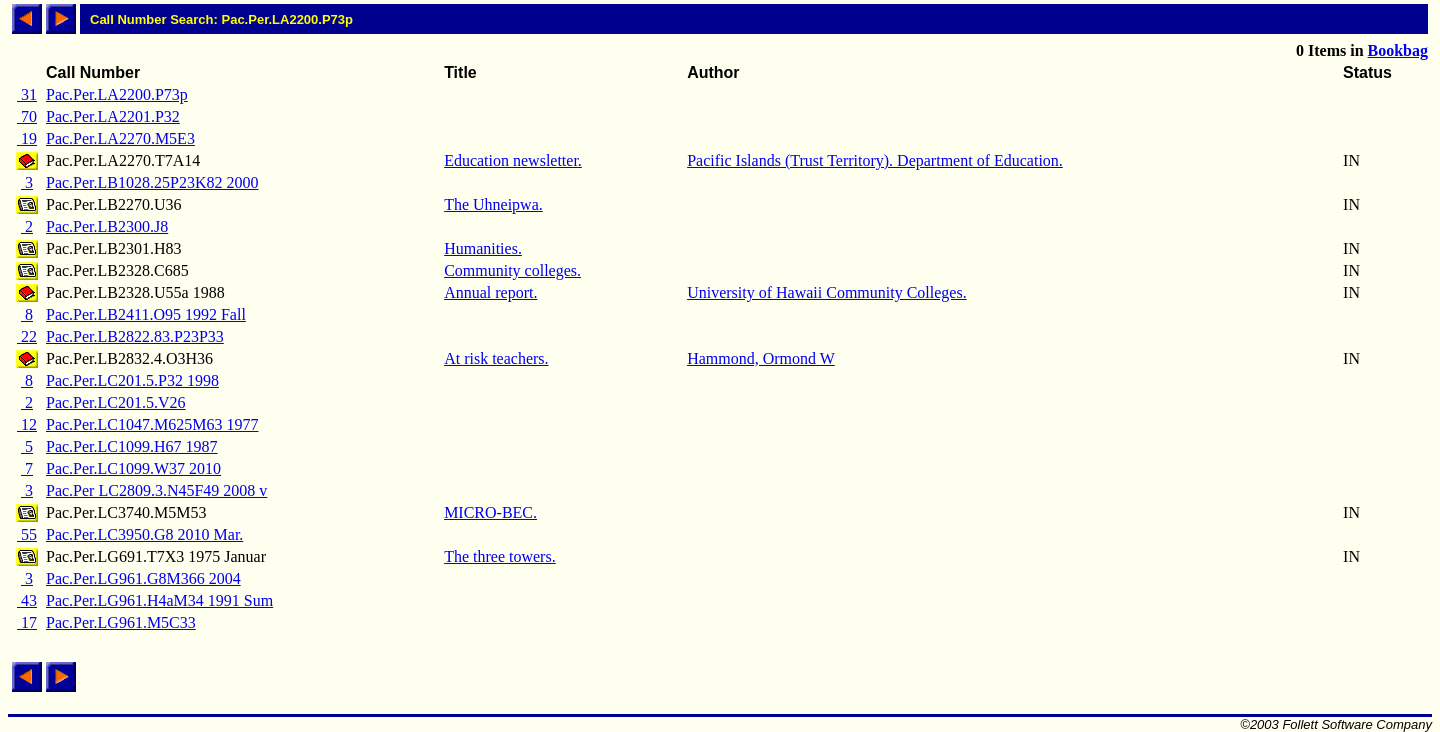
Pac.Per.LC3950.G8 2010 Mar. (144, 534)
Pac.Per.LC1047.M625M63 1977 (152, 424)
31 (27, 94)
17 (27, 622)
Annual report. (490, 292)
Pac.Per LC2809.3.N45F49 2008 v (156, 490)
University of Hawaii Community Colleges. (827, 292)
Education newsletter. (513, 160)
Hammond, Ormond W (761, 358)
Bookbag (1398, 50)
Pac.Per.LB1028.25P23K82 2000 (152, 182)
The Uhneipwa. (493, 204)
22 (27, 336)
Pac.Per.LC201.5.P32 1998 (132, 380)
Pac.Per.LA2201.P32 (113, 116)
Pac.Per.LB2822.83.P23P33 (135, 336)
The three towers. (500, 556)
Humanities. (483, 248)
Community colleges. (512, 270)
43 (27, 600)
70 (27, 116)
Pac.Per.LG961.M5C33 (121, 622)
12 (27, 424)
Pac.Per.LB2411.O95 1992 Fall (146, 314)
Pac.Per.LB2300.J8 (107, 226)
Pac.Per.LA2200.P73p (117, 94)
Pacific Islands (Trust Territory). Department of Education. (875, 160)
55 (27, 534)
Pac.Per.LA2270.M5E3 (120, 138)
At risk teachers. (496, 358)
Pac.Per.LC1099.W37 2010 (133, 468)
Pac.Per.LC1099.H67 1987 (132, 446)
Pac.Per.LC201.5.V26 (116, 402)
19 (27, 138)
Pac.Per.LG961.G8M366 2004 (143, 578)
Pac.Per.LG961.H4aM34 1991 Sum (159, 600)
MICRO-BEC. (490, 512)
